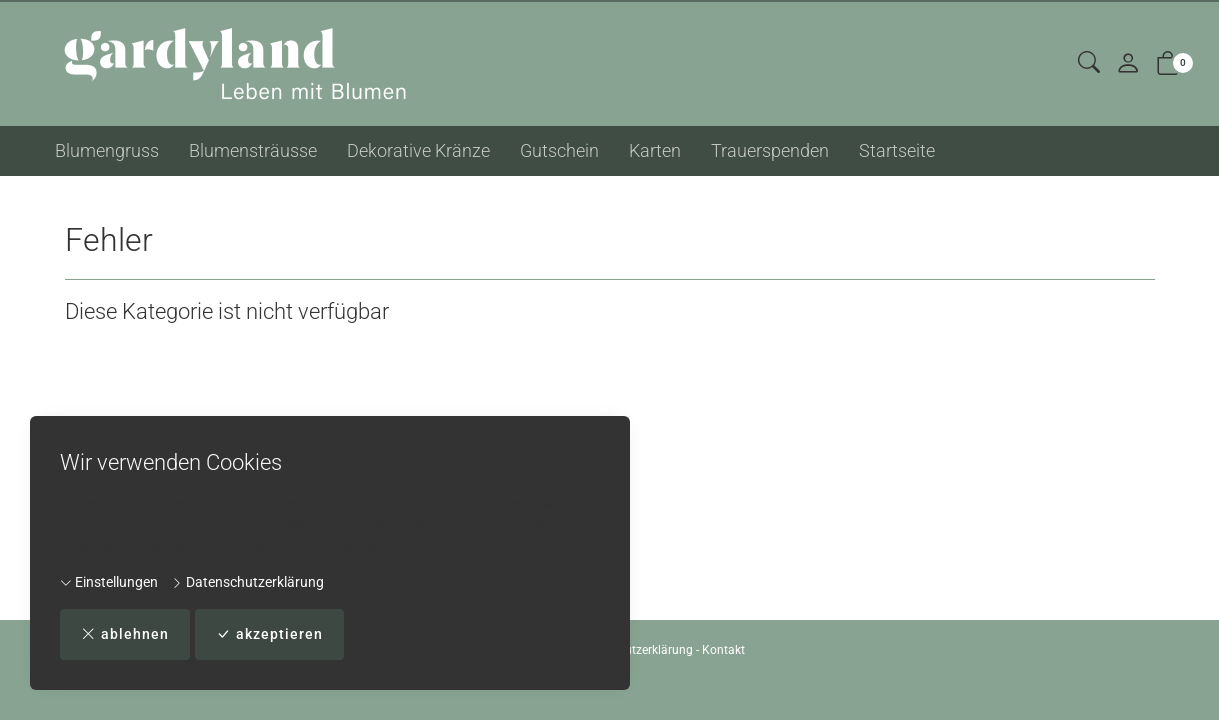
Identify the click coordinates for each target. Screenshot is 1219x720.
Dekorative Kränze (418, 150)
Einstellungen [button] (109, 582)
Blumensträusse (253, 150)
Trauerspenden (770, 150)
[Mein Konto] (1128, 64)
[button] (1089, 63)
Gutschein (559, 150)
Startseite (897, 150)
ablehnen (125, 634)
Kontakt (723, 650)
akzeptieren (269, 634)
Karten (655, 150)
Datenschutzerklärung (247, 582)
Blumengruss (107, 150)
